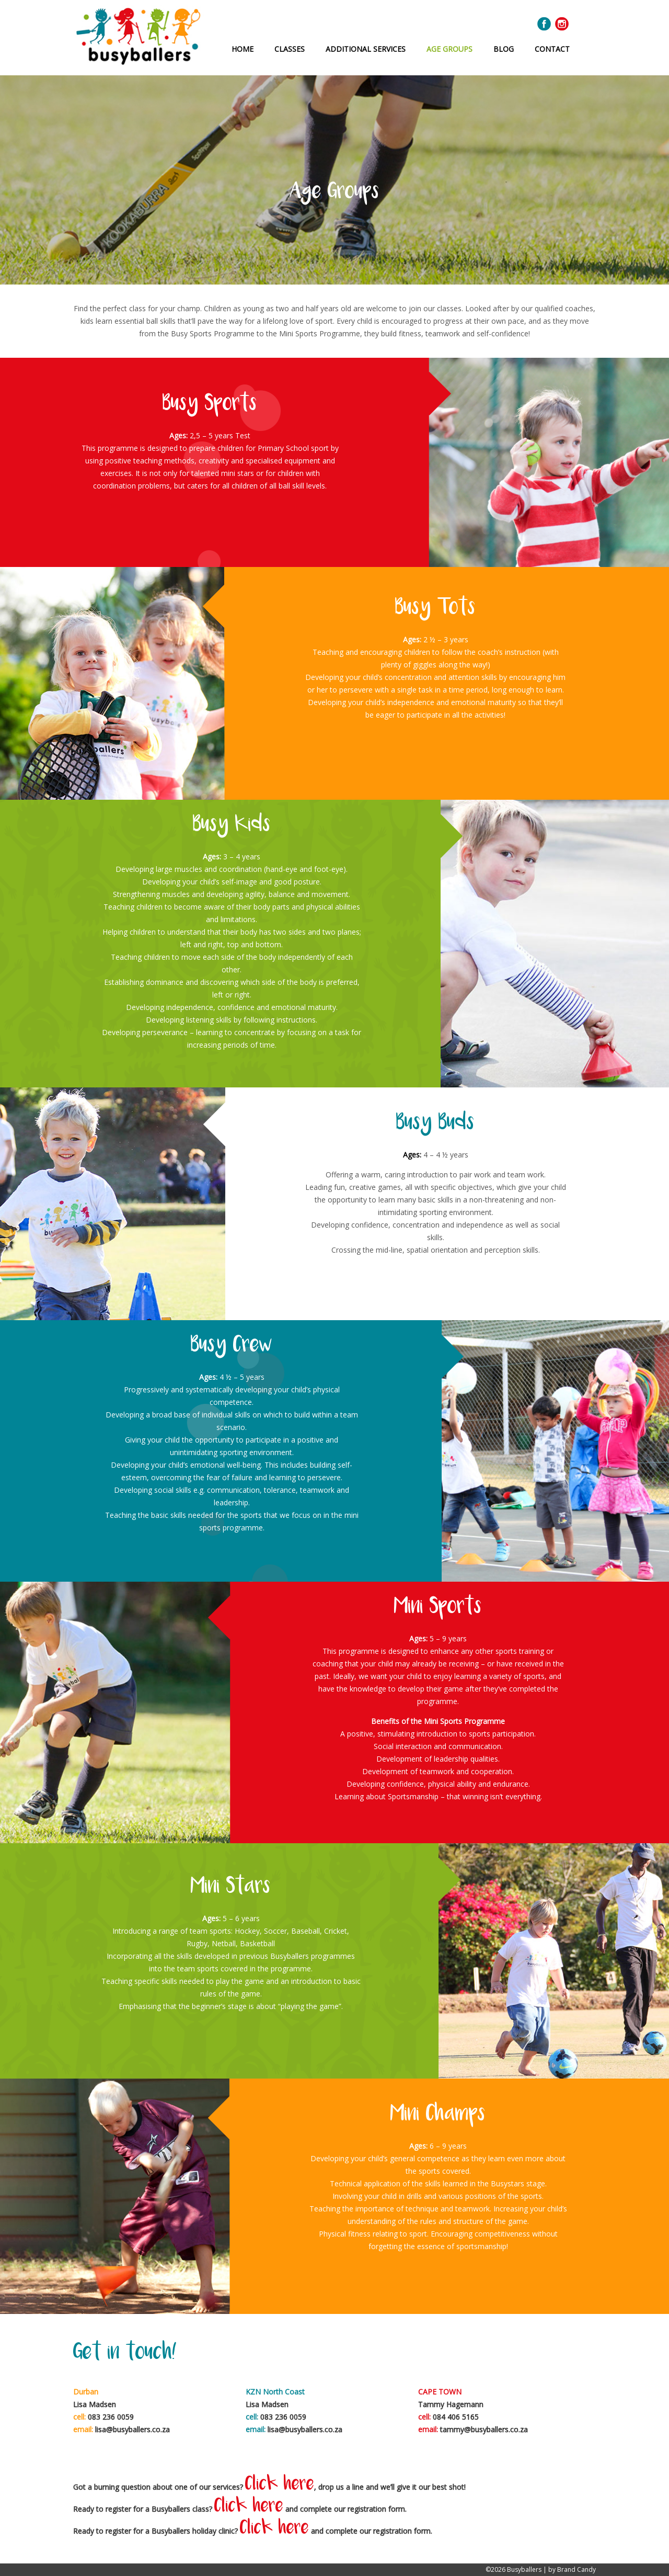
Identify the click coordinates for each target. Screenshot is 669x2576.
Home (242, 49)
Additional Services (366, 49)
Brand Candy (576, 2569)
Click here (279, 2484)
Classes (289, 49)
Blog (503, 49)
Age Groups (449, 49)
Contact (552, 49)
